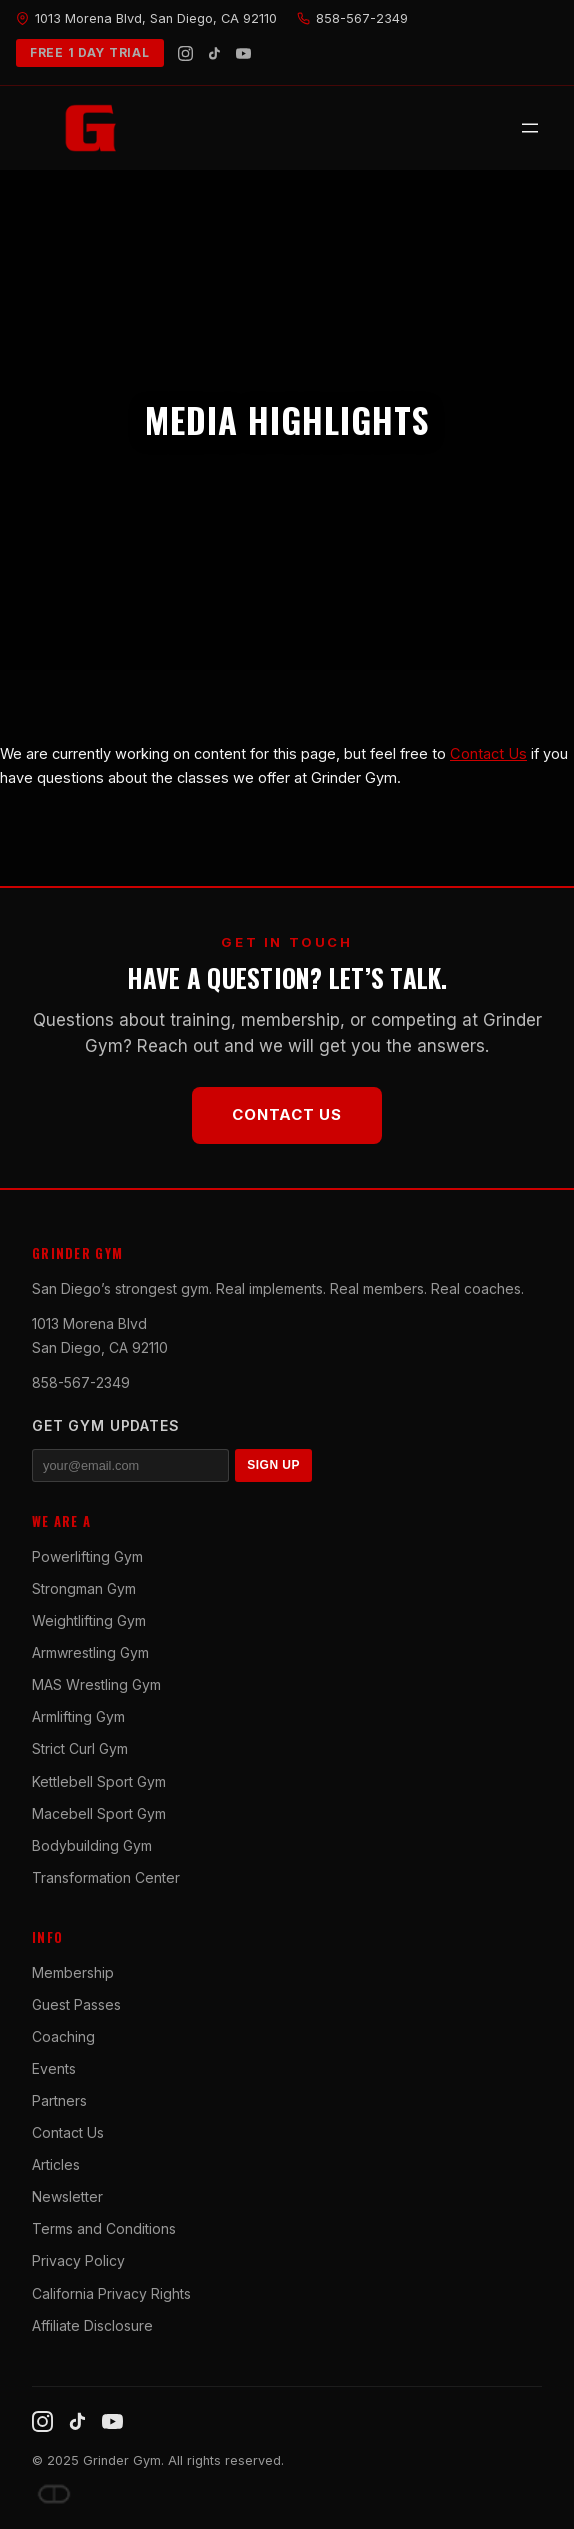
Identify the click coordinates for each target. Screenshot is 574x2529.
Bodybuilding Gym (92, 1845)
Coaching (63, 2036)
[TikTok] (214, 53)
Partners (59, 2100)
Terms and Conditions (104, 2228)
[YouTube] (243, 53)
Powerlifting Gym (87, 1556)
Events (54, 2068)
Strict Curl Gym (80, 1748)
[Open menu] (530, 128)
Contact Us (488, 754)
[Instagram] (185, 53)
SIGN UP (273, 1465)
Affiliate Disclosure (92, 2325)
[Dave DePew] (54, 2494)
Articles (56, 2164)
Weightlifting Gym (89, 1620)
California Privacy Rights (111, 2293)
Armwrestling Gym (90, 1652)
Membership (73, 1972)
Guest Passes (76, 2004)
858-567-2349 (81, 1382)
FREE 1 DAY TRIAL (90, 52)
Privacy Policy (78, 2260)
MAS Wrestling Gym (96, 1684)
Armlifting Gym (78, 1716)
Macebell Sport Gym (99, 1813)
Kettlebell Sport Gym (99, 1781)
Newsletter (67, 2196)
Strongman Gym (84, 1588)
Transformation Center (106, 1877)
